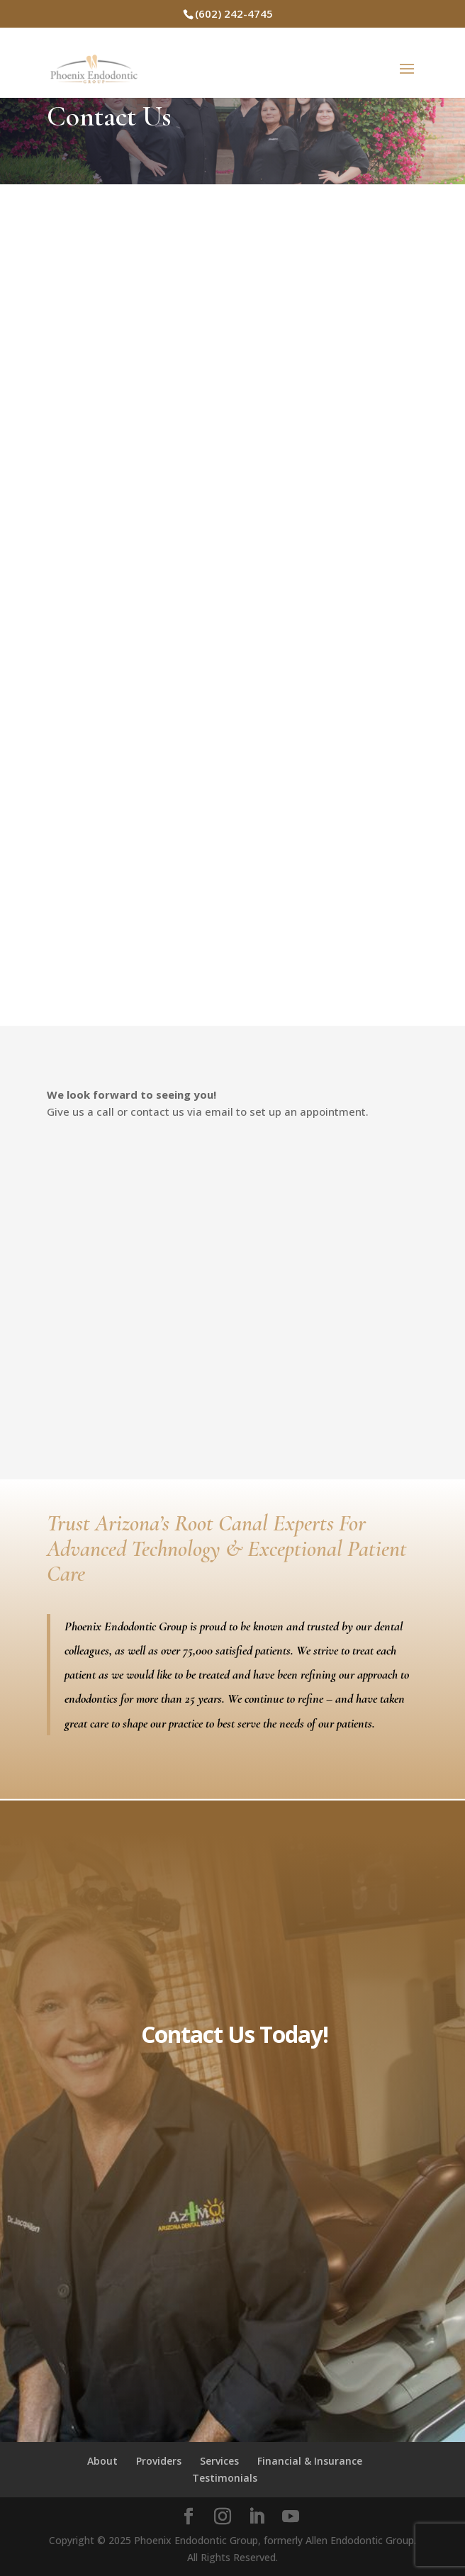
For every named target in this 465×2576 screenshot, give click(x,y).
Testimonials (224, 2478)
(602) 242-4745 (234, 13)
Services (219, 2461)
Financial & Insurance (309, 2461)
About (102, 2461)
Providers (158, 2461)
